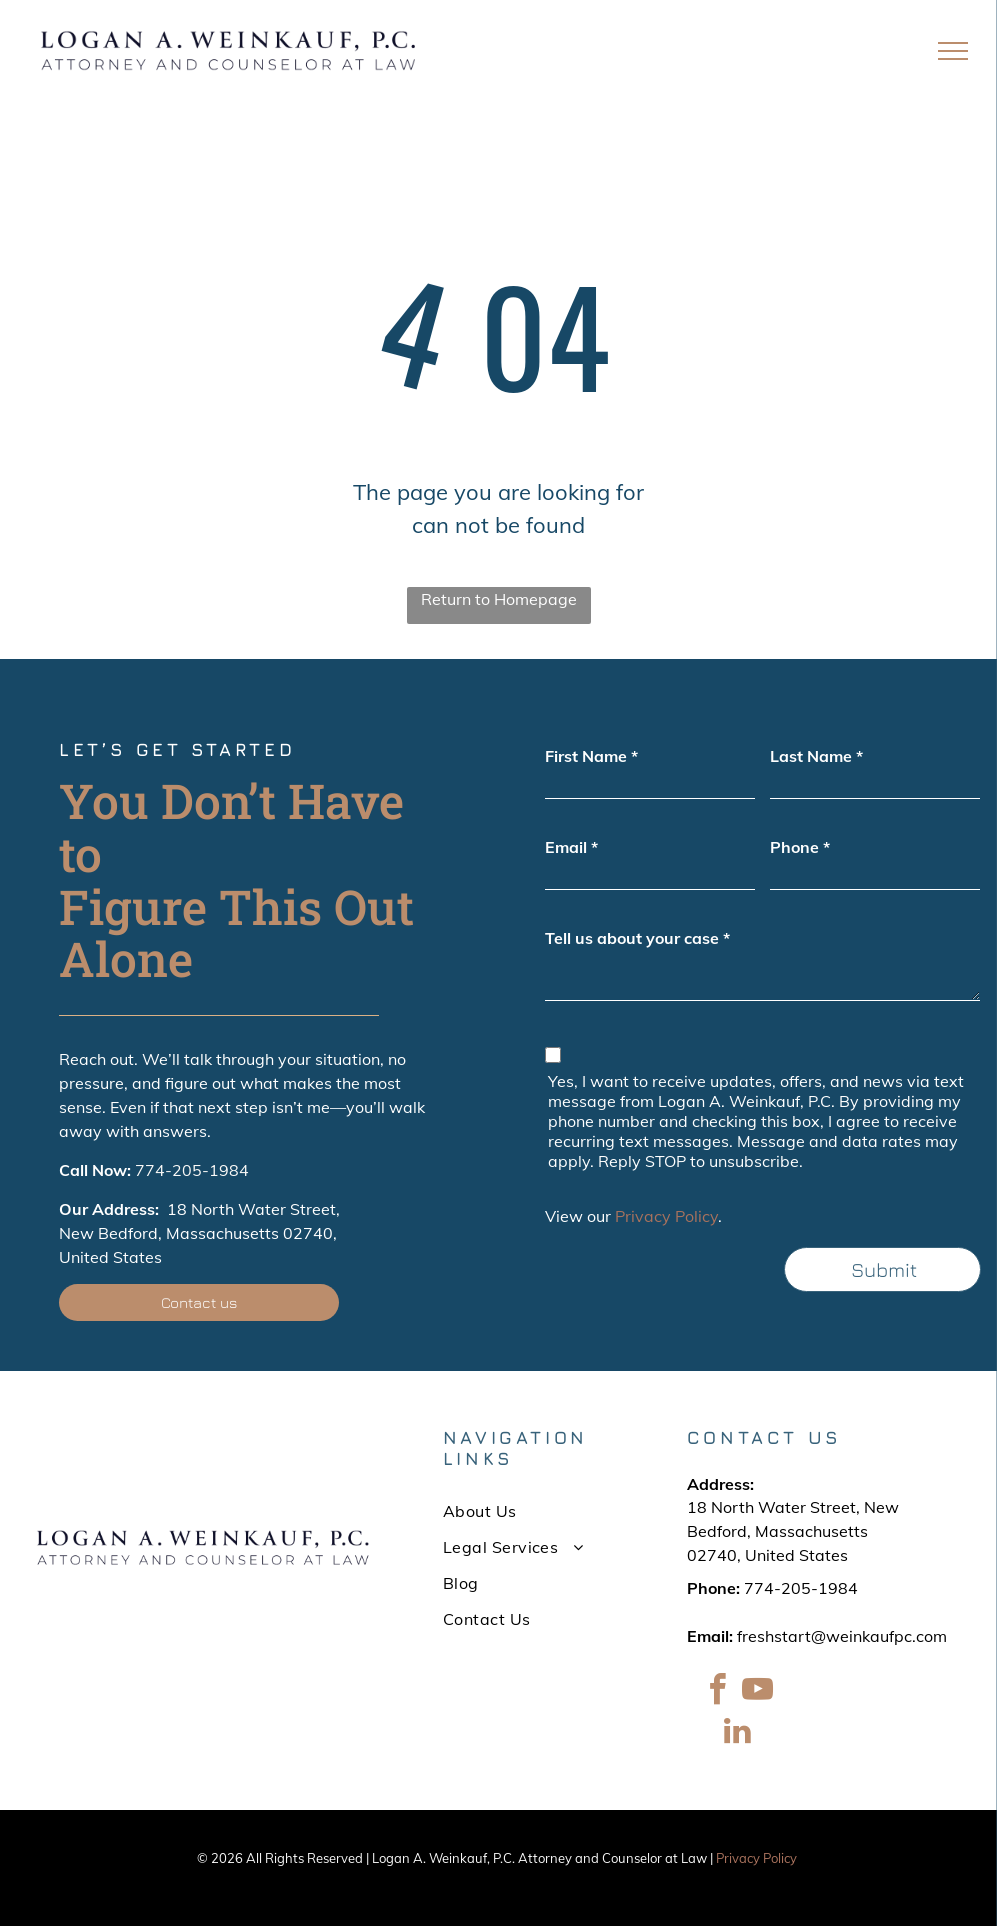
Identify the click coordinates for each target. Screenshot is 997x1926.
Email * (571, 847)
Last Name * (816, 756)
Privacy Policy (666, 1216)
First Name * (591, 756)
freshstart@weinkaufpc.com (842, 1636)
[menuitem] (530, 1511)
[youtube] (757, 1692)
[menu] (953, 51)
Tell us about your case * (637, 938)
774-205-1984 (192, 1170)
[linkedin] (737, 1733)
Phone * (800, 847)
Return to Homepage (499, 599)
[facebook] (717, 1692)
